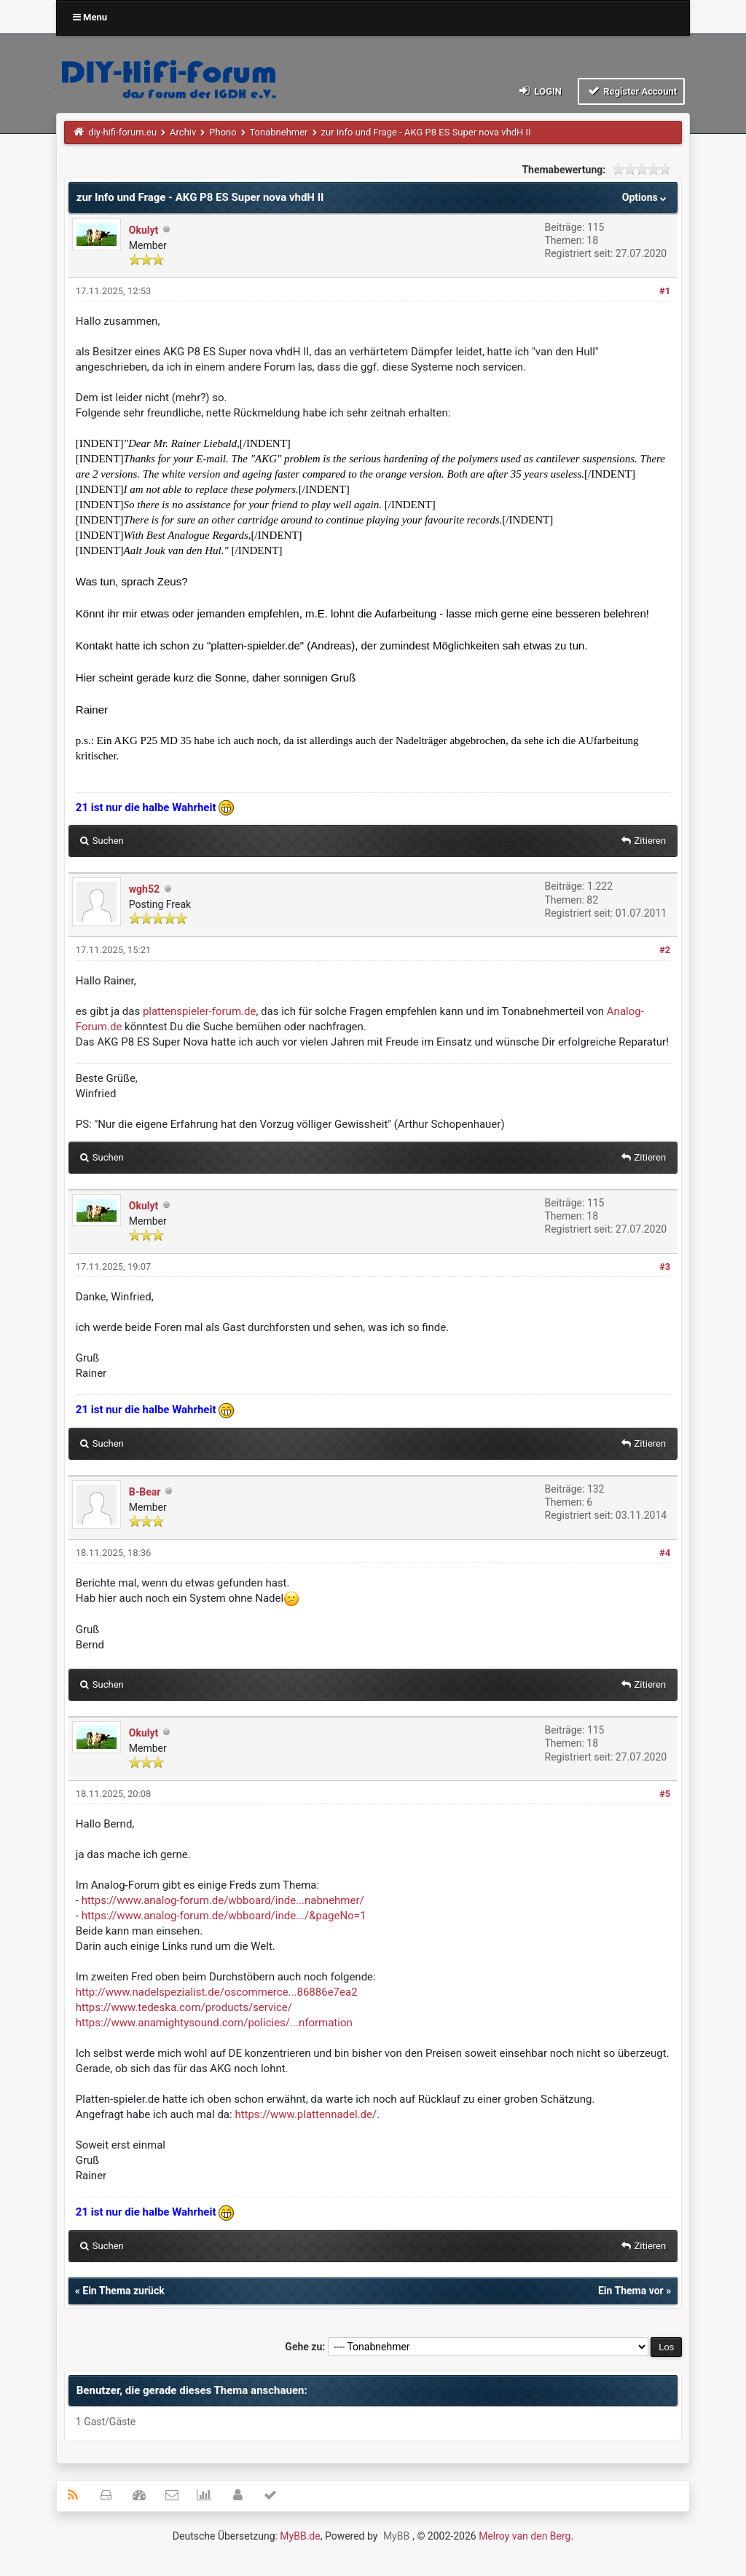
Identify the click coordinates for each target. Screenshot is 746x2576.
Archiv (183, 132)
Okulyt (143, 230)
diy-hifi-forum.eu (122, 132)
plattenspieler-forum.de (199, 1011)
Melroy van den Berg (524, 2536)
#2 (664, 949)
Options (646, 197)
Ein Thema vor (631, 2290)
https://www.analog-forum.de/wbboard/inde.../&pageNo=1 (224, 1915)
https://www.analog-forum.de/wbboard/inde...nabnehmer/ (223, 1900)
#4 (664, 1552)
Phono (222, 132)
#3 (664, 1266)
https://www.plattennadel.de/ (306, 2114)
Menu (90, 17)
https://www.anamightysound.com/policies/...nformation (214, 2022)
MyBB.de (300, 2536)
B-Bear (145, 1492)
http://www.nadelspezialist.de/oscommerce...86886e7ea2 (217, 1992)
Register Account (631, 90)
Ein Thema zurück (123, 2290)
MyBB (396, 2536)
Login (539, 90)
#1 (664, 290)
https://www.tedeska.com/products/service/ (184, 2007)
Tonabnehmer (278, 132)
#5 (664, 1793)
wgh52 (144, 889)
